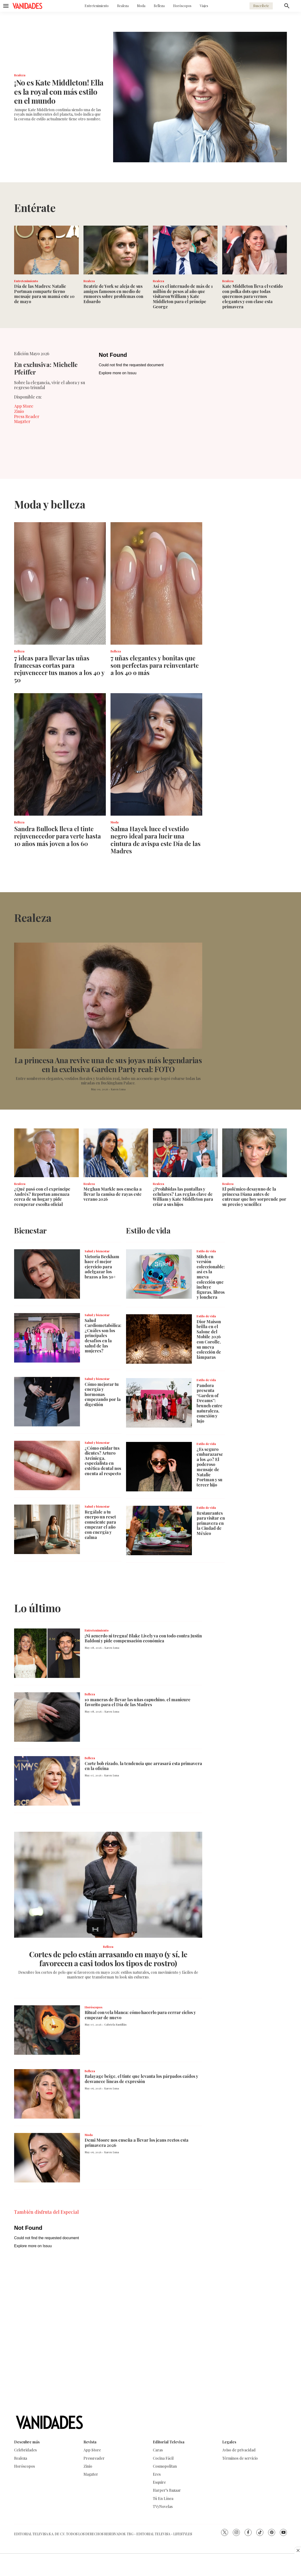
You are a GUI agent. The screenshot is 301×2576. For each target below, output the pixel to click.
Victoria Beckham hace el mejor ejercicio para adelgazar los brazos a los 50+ (102, 1267)
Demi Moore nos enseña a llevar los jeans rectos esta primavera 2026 (136, 2142)
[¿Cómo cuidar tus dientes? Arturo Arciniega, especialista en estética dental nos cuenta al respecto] (47, 1465)
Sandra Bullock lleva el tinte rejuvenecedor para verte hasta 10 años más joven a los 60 (57, 836)
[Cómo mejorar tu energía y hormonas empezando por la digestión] (47, 1401)
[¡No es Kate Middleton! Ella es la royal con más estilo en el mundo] (200, 97)
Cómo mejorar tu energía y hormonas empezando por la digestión (103, 1394)
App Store (23, 406)
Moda (141, 6)
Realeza (123, 6)
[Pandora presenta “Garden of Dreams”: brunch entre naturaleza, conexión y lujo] (159, 1403)
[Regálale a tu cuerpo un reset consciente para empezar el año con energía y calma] (47, 1529)
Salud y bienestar (97, 1251)
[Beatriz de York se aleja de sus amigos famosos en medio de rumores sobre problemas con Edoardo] (115, 250)
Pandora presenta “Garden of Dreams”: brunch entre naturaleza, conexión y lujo (209, 1403)
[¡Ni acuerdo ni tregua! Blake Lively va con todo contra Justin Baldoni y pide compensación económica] (47, 1653)
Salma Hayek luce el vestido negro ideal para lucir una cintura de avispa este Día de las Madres (156, 840)
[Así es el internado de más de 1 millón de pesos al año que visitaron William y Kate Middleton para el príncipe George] (185, 250)
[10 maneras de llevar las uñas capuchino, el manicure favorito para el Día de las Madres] (47, 1717)
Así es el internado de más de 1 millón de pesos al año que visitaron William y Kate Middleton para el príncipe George (183, 296)
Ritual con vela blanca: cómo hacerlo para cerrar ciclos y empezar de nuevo (140, 2015)
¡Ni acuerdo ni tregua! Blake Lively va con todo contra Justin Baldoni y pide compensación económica (143, 1638)
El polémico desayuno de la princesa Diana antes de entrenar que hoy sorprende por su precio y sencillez (254, 1196)
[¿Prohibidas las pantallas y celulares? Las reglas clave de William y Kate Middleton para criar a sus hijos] (185, 1152)
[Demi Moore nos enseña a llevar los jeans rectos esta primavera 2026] (47, 2157)
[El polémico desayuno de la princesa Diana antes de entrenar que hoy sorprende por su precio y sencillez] (254, 1152)
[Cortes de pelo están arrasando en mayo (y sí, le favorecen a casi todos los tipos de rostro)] (108, 1885)
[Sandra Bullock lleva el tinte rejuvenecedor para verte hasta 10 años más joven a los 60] (60, 754)
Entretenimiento (97, 6)
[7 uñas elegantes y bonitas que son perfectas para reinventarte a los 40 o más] (156, 583)
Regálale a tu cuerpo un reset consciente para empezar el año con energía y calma (100, 1524)
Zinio (19, 411)
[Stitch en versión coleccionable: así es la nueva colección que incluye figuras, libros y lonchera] (159, 1274)
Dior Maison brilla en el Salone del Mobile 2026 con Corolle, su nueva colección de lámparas (209, 1339)
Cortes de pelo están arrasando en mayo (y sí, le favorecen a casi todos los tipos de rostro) (108, 1958)
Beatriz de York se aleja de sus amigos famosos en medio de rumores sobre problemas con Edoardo (113, 293)
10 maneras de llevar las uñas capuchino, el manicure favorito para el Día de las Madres (137, 1702)
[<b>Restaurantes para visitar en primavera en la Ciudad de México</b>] (159, 1530)
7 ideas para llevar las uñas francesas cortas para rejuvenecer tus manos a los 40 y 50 (59, 669)
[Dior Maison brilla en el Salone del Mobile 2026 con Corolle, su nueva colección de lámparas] (159, 1339)
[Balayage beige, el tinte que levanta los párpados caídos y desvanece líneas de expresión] (47, 2094)
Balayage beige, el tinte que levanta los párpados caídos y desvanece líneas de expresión (141, 2078)
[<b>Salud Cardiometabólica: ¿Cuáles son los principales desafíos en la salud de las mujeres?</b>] (47, 1338)
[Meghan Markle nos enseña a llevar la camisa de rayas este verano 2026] (115, 1152)
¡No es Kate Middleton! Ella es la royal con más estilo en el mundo (58, 91)
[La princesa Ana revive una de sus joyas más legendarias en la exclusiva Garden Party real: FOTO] (108, 996)
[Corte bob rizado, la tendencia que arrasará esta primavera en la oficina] (47, 1781)
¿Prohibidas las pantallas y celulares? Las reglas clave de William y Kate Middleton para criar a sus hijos (183, 1196)
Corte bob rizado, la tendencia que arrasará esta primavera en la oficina (143, 1766)
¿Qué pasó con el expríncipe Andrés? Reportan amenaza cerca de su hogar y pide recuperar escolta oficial (42, 1196)
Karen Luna (118, 1089)
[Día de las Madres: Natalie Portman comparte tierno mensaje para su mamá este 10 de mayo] (46, 250)
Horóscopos (182, 6)
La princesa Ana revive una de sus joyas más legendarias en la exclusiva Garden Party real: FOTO (108, 1064)
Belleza (159, 6)
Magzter (22, 421)
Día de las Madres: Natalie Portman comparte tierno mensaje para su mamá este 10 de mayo (44, 293)
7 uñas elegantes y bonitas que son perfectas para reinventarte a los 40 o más (155, 665)
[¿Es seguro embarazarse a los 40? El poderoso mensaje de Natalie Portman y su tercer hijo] (159, 1466)
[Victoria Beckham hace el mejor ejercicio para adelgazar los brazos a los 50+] (47, 1274)
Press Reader (26, 416)
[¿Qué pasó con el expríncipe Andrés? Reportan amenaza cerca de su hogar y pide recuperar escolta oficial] (46, 1152)
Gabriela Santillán (115, 2024)
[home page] (27, 5)
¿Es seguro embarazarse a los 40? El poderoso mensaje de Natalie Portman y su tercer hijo (210, 1467)
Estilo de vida (206, 1251)
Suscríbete (261, 6)
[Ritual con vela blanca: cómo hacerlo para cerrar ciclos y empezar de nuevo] (47, 2030)
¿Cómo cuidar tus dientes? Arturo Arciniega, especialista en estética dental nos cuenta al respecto (103, 1460)
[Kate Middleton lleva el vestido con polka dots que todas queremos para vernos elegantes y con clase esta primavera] (254, 250)
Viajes (204, 6)
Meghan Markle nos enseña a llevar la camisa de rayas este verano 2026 (112, 1194)
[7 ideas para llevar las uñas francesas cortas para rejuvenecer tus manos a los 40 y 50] (60, 583)
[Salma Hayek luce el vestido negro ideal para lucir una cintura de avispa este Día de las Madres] (156, 754)
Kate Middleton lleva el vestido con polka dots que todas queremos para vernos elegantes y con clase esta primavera (252, 296)
